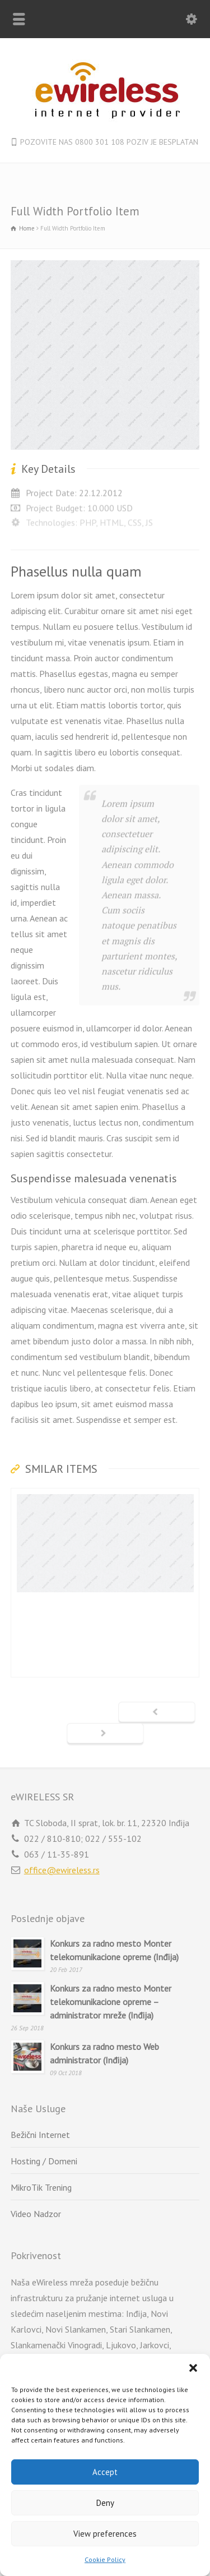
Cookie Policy (105, 2559)
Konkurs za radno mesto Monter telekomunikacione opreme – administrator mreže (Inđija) (110, 2002)
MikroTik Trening (41, 2187)
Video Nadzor (36, 2213)
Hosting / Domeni (44, 2161)
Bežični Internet (40, 2134)
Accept (105, 2472)
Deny (105, 2502)
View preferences (105, 2533)
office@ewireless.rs (62, 1869)
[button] (193, 2368)
